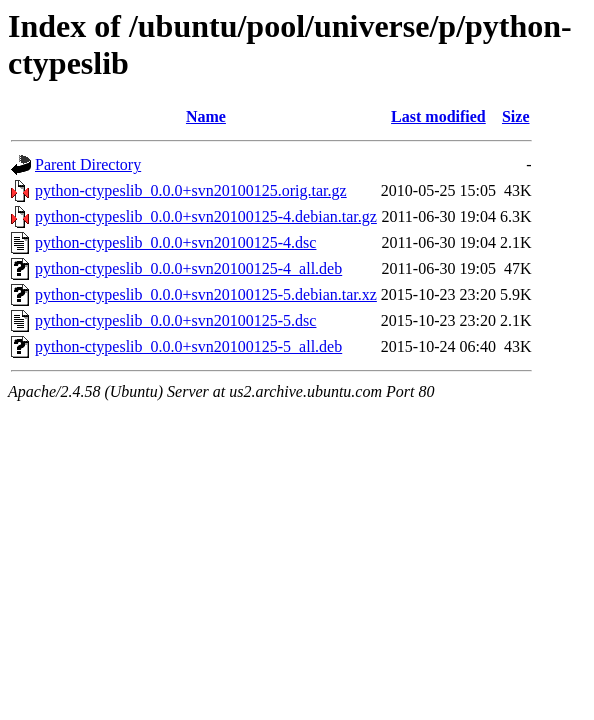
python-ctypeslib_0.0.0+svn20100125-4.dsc (175, 242)
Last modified (438, 116)
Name (206, 116)
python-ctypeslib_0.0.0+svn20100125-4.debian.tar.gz (206, 216)
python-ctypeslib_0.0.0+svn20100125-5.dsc (175, 320)
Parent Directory (88, 164)
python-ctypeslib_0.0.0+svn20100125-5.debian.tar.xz (206, 294)
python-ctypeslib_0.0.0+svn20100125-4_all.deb (188, 268)
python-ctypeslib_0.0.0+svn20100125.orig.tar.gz (191, 190)
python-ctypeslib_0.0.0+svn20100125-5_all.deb (188, 346)
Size (516, 116)
